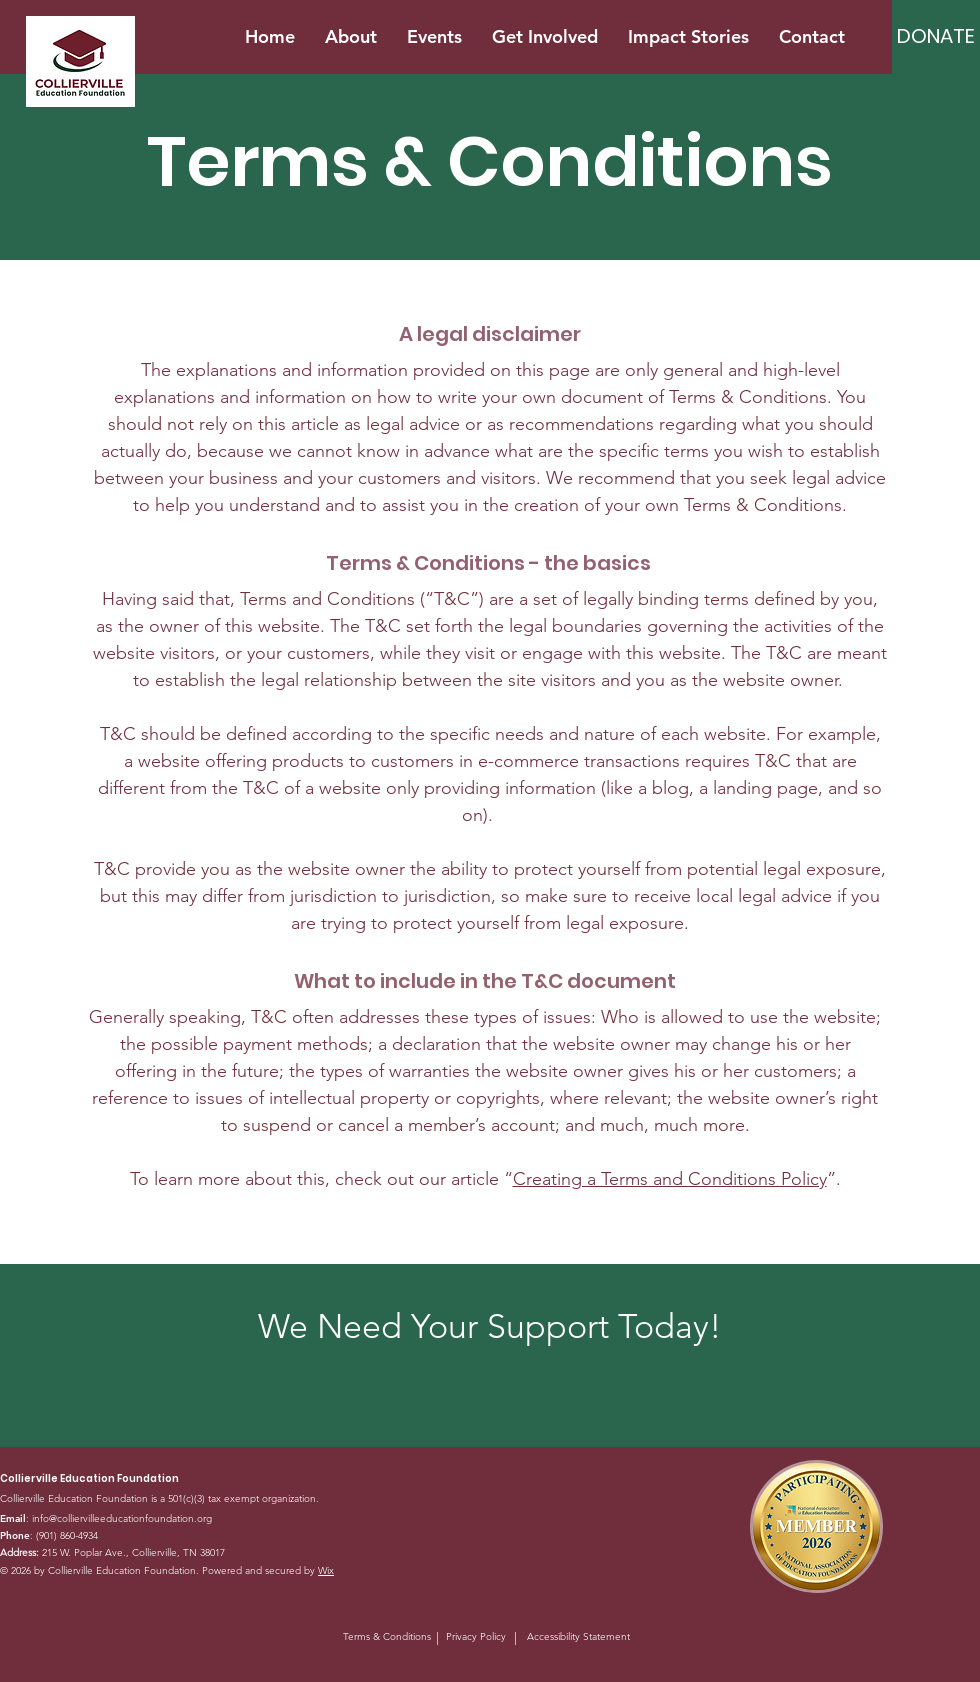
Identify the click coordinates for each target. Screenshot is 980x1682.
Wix (326, 1570)
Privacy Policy (476, 1636)
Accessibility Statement (578, 1636)
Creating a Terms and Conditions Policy (670, 1179)
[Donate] (489, 1389)
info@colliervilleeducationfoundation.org (122, 1518)
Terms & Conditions (387, 1636)
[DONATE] (936, 36)
